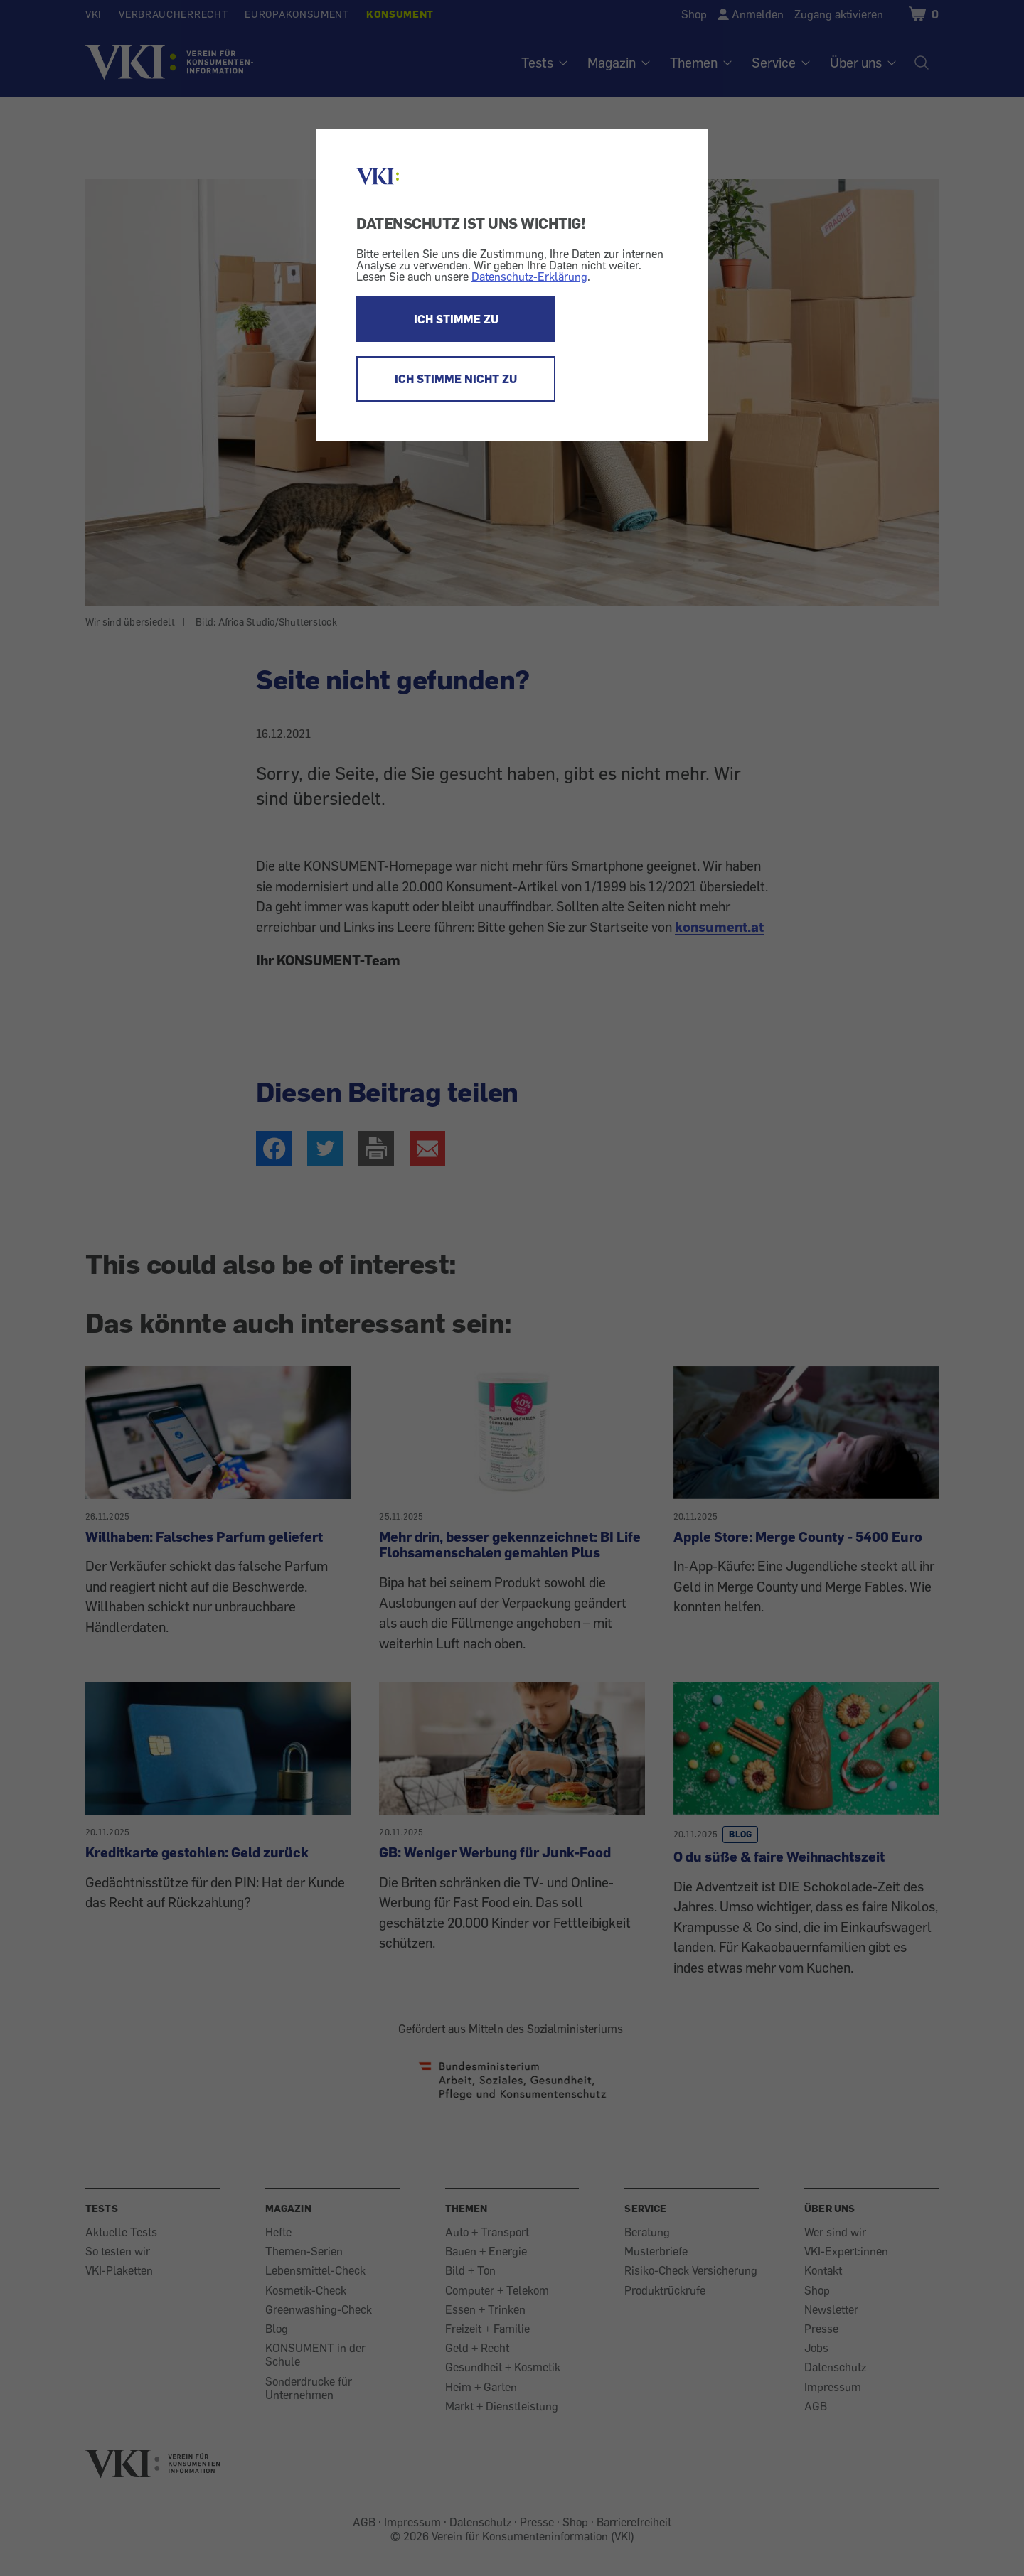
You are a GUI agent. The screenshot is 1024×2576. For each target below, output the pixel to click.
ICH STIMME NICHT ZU (456, 379)
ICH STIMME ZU (456, 319)
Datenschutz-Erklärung (529, 276)
